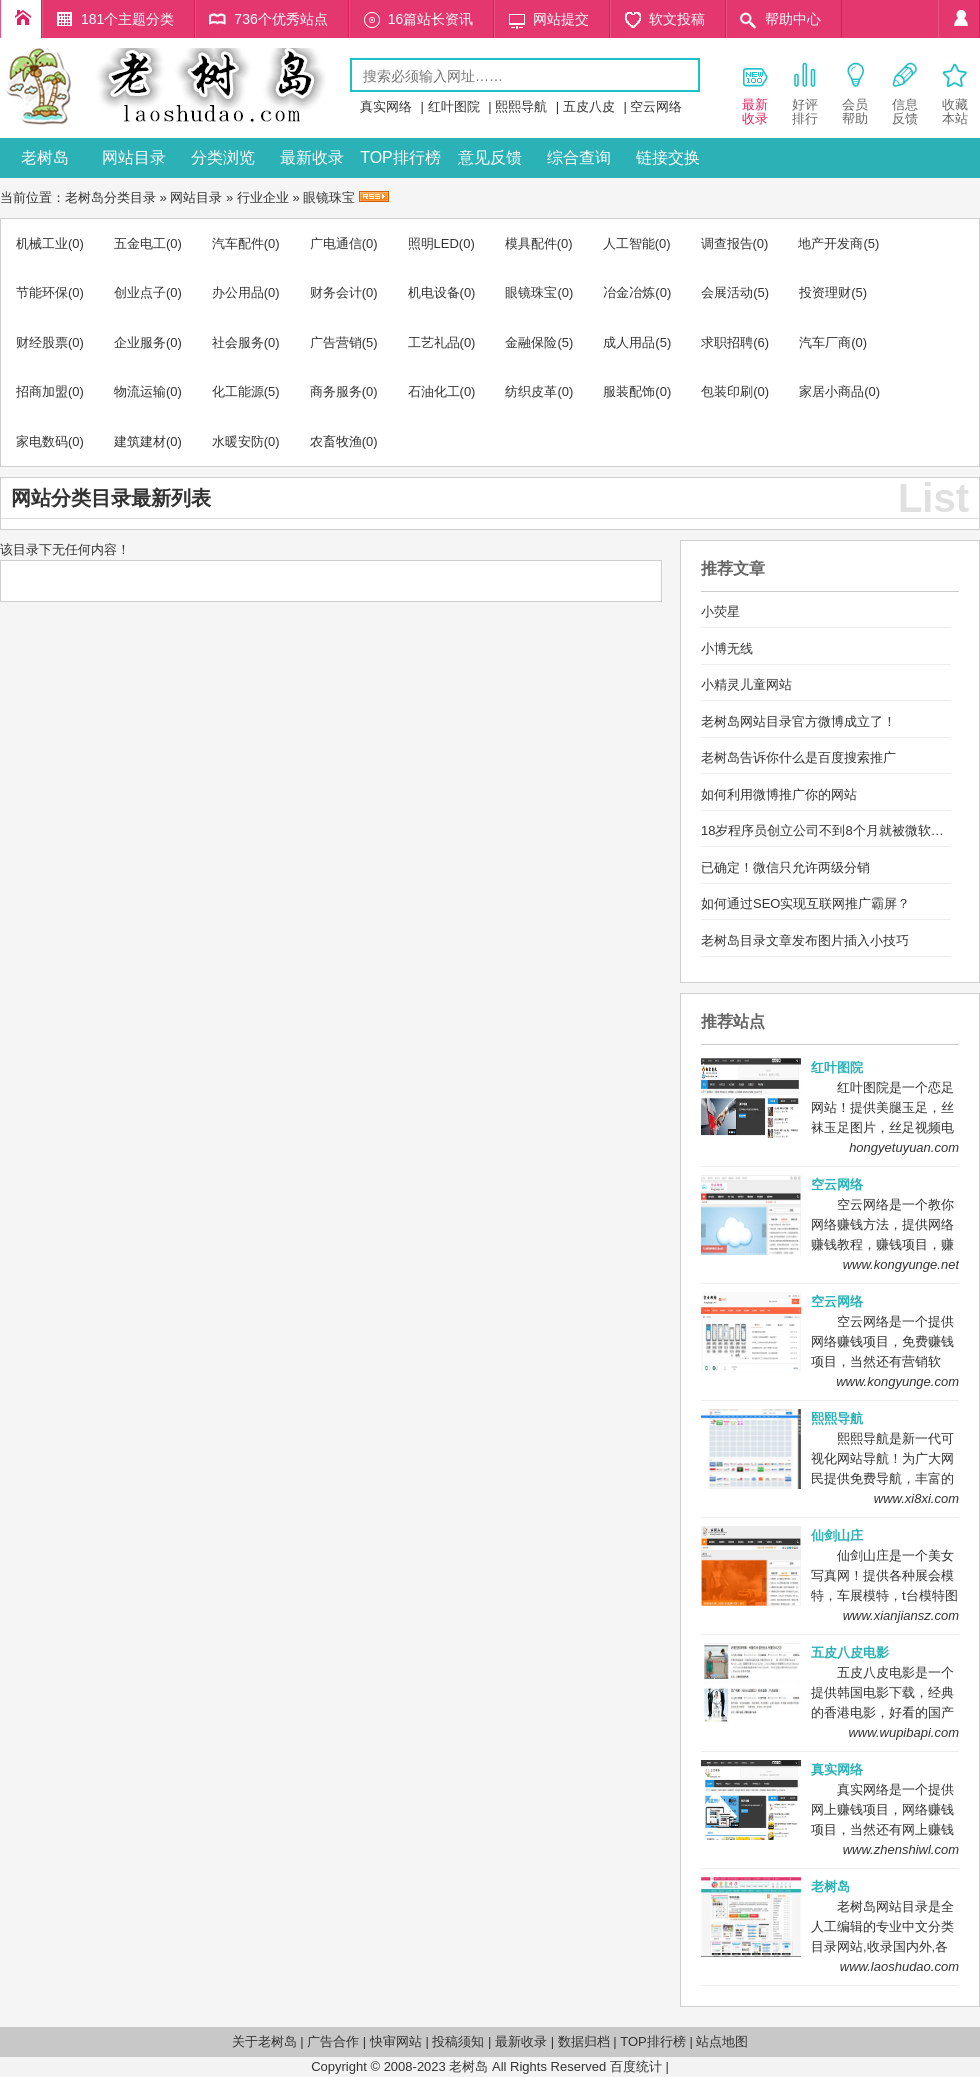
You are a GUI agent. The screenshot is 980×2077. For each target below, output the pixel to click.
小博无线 (727, 648)
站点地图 (722, 2041)
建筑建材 (140, 441)
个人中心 (959, 19)
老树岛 (45, 157)
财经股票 (42, 342)
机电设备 (434, 292)
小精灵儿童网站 (746, 684)
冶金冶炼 (629, 292)
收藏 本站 (955, 93)
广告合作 (333, 2041)
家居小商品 (831, 391)
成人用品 (629, 342)
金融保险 (531, 342)
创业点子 (140, 292)
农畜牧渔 (336, 441)
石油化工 (434, 391)
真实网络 (386, 106)
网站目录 (134, 157)
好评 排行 (805, 93)
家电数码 (42, 441)
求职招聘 (727, 342)
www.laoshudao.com (899, 1966)
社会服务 (238, 342)
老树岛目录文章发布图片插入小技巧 (805, 940)
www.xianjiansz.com (901, 1615)
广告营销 (336, 342)
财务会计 (336, 292)
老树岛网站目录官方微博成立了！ (798, 721)
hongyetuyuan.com (904, 1147)
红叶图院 (454, 106)
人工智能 (629, 243)
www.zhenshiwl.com (901, 1849)
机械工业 (42, 243)
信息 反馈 (905, 93)
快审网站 (396, 2041)
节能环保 (42, 292)
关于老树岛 (264, 2041)
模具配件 (531, 243)
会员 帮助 (855, 93)
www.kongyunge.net (901, 1264)
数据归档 (584, 2041)
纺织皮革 (531, 391)
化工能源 (238, 391)
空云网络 (656, 106)
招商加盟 (42, 391)
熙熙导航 (521, 106)
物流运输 (140, 391)
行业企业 (263, 197)
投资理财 (825, 292)
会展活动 (727, 292)
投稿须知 (458, 2041)
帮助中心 (793, 19)
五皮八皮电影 (850, 1652)
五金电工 (140, 243)
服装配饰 (629, 391)
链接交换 (668, 157)
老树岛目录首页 (21, 19)
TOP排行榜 (400, 157)
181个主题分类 (127, 19)
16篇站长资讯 (431, 19)
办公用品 (238, 292)
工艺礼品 (434, 342)
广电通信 (336, 243)
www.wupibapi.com (903, 1732)
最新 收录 (755, 93)
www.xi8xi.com (916, 1498)
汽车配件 (238, 243)
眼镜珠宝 (329, 197)
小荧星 (720, 611)
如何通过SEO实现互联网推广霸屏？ (805, 903)
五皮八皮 (589, 106)
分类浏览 (223, 157)
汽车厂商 (825, 342)
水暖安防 (238, 441)
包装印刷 (727, 391)
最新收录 (312, 157)
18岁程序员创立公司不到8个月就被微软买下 (829, 830)
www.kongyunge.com (897, 1381)
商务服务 (336, 391)
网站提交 (561, 19)
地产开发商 (830, 243)
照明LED (433, 243)
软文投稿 (677, 19)
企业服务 (140, 342)
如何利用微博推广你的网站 (779, 794)
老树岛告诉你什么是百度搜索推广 (798, 757)
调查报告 (727, 243)
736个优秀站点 (280, 19)
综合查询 (579, 157)
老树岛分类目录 (110, 197)
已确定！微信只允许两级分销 (785, 867)
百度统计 (636, 2066)
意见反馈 (490, 157)
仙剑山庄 (837, 1535)
